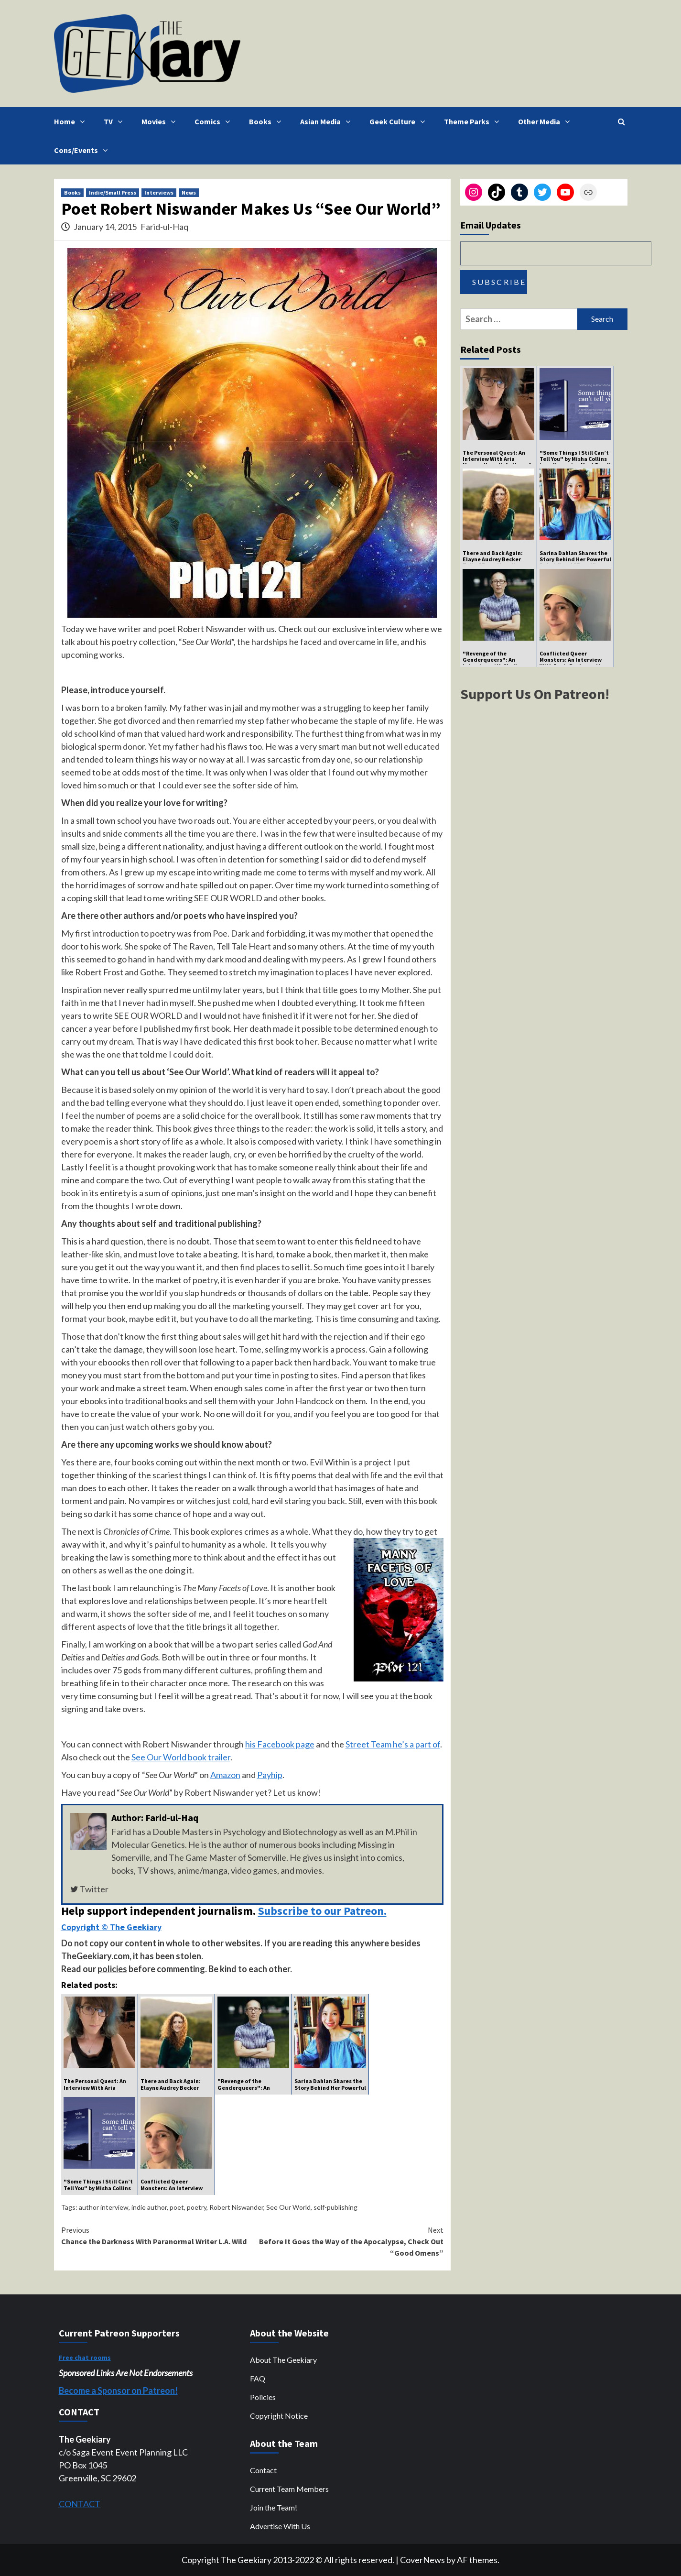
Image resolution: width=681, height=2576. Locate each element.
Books (267, 121)
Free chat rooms (85, 2357)
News (189, 192)
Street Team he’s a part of (393, 1744)
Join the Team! (273, 2507)
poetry (196, 2207)
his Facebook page (279, 1744)
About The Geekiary (283, 2359)
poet (177, 2207)
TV (115, 121)
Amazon (225, 1774)
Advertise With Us (280, 2526)
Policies (263, 2396)
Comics (215, 121)
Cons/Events (83, 150)
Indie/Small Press (112, 192)
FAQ (257, 2378)
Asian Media (327, 121)
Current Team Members (289, 2488)
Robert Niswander (236, 2207)
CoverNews (422, 2559)
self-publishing (335, 2207)
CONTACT (79, 2504)
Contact (263, 2470)
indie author (149, 2207)
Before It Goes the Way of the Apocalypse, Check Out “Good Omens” (347, 2241)
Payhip (269, 1774)
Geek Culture (399, 121)
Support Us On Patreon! (534, 694)
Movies (160, 121)
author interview (104, 2207)
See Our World (288, 2207)
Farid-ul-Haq (164, 226)
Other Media (546, 121)
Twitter (89, 1889)
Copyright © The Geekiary (111, 1926)
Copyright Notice (279, 2415)
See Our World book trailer (180, 1757)
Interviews (158, 192)
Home (71, 121)
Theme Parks (474, 121)
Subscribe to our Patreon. (322, 1910)
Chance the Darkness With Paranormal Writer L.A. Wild (156, 2235)
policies (112, 1969)
